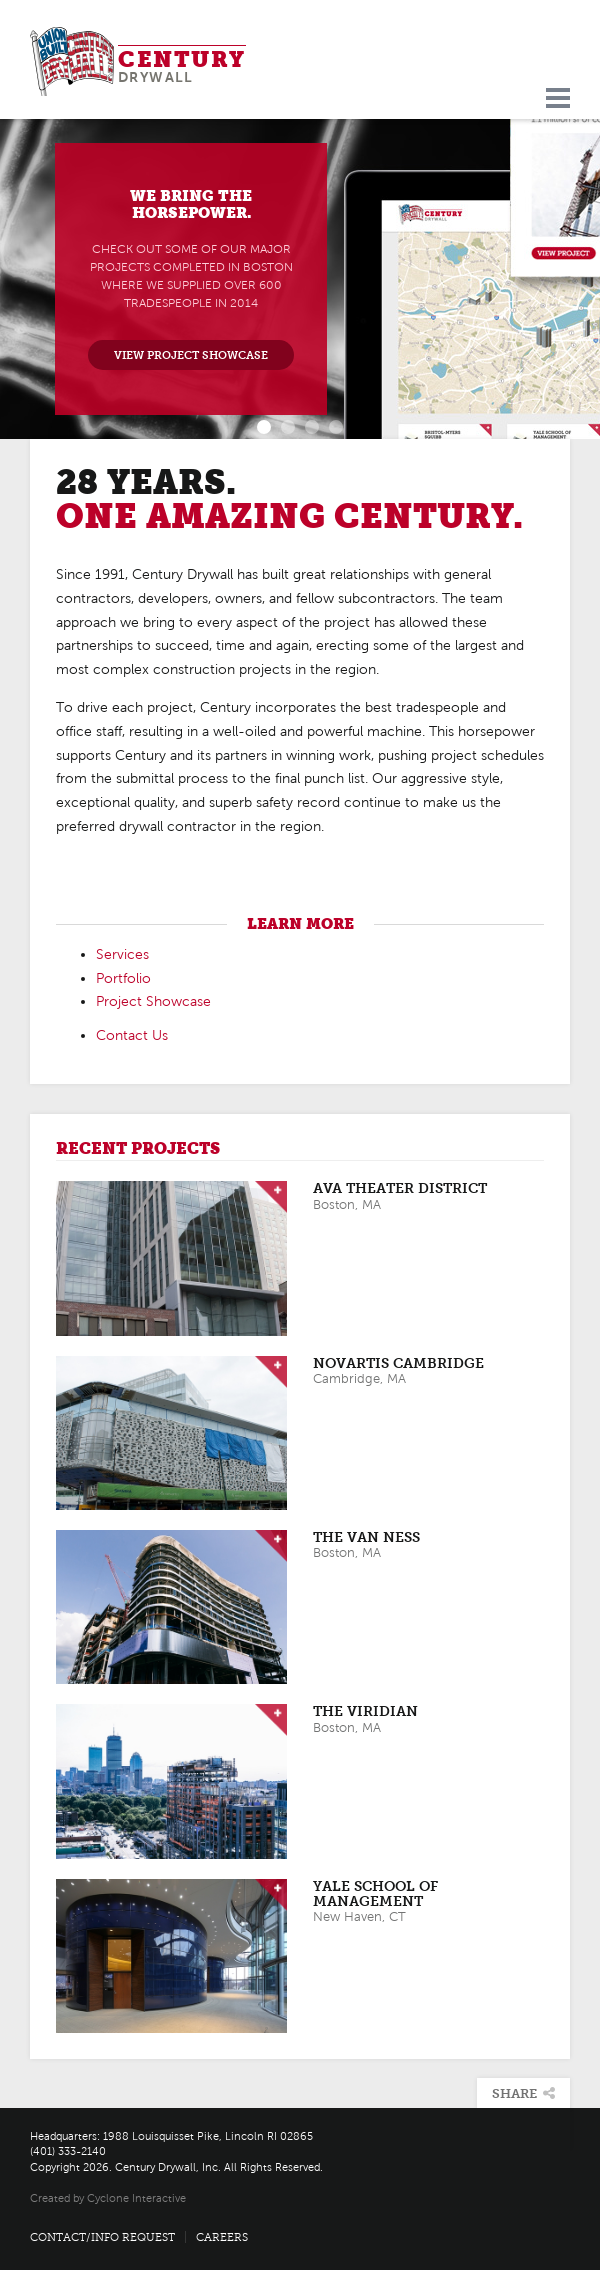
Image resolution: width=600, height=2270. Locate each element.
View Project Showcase (191, 355)
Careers (222, 2237)
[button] (30, 279)
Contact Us (132, 1035)
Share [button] (523, 2093)
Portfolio (123, 978)
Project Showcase (153, 1001)
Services (122, 954)
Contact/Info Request (102, 2237)
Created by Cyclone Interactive (108, 2198)
